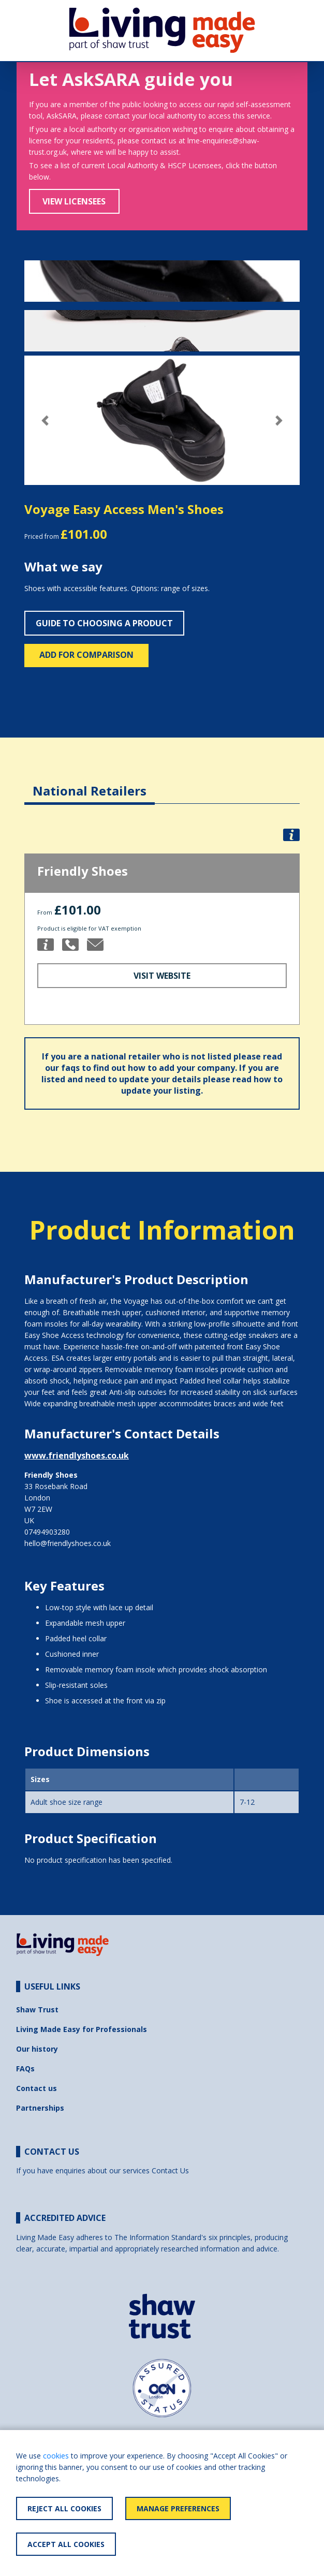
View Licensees (74, 201)
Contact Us (170, 2170)
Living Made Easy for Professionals (81, 2029)
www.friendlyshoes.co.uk (76, 1455)
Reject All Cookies (64, 2508)
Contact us (36, 2088)
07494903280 (47, 1532)
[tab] (89, 782)
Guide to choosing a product (104, 623)
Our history (37, 2049)
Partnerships (40, 2108)
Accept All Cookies (66, 2544)
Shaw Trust (37, 2009)
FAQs (25, 2068)
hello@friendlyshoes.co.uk (67, 1543)
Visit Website (162, 975)
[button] (45, 420)
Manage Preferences (178, 2508)
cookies (56, 2456)
